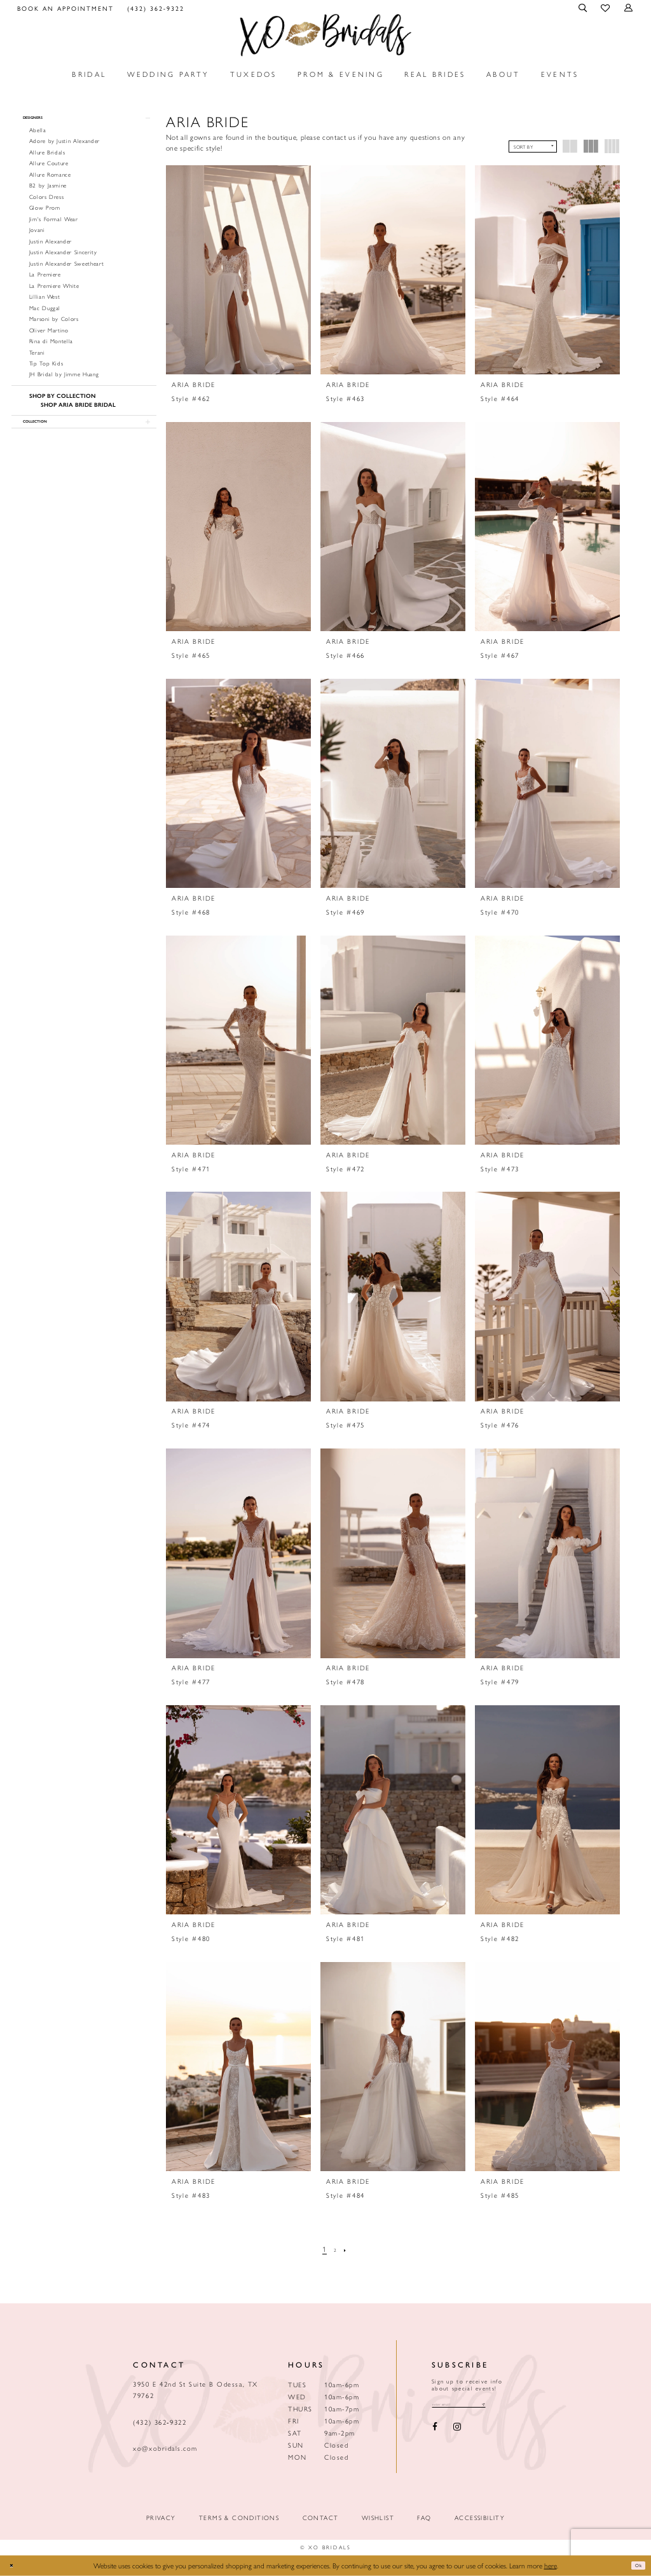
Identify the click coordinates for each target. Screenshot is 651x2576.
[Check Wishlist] (606, 8)
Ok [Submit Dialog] (635, 2565)
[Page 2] (336, 2249)
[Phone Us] (155, 8)
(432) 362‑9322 (159, 2422)
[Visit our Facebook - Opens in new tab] (434, 2430)
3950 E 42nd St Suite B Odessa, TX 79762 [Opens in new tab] (195, 2389)
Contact (321, 2517)
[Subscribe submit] (512, 2406)
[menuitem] (66, 8)
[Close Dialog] (15, 2565)
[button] (583, 8)
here (550, 2565)
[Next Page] (349, 2249)
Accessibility (480, 2517)
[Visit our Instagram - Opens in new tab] (457, 2430)
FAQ (424, 2517)
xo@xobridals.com (165, 2448)
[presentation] (238, 269)
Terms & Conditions (239, 2517)
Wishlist (378, 2517)
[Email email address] (474, 2406)
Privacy (161, 2517)
